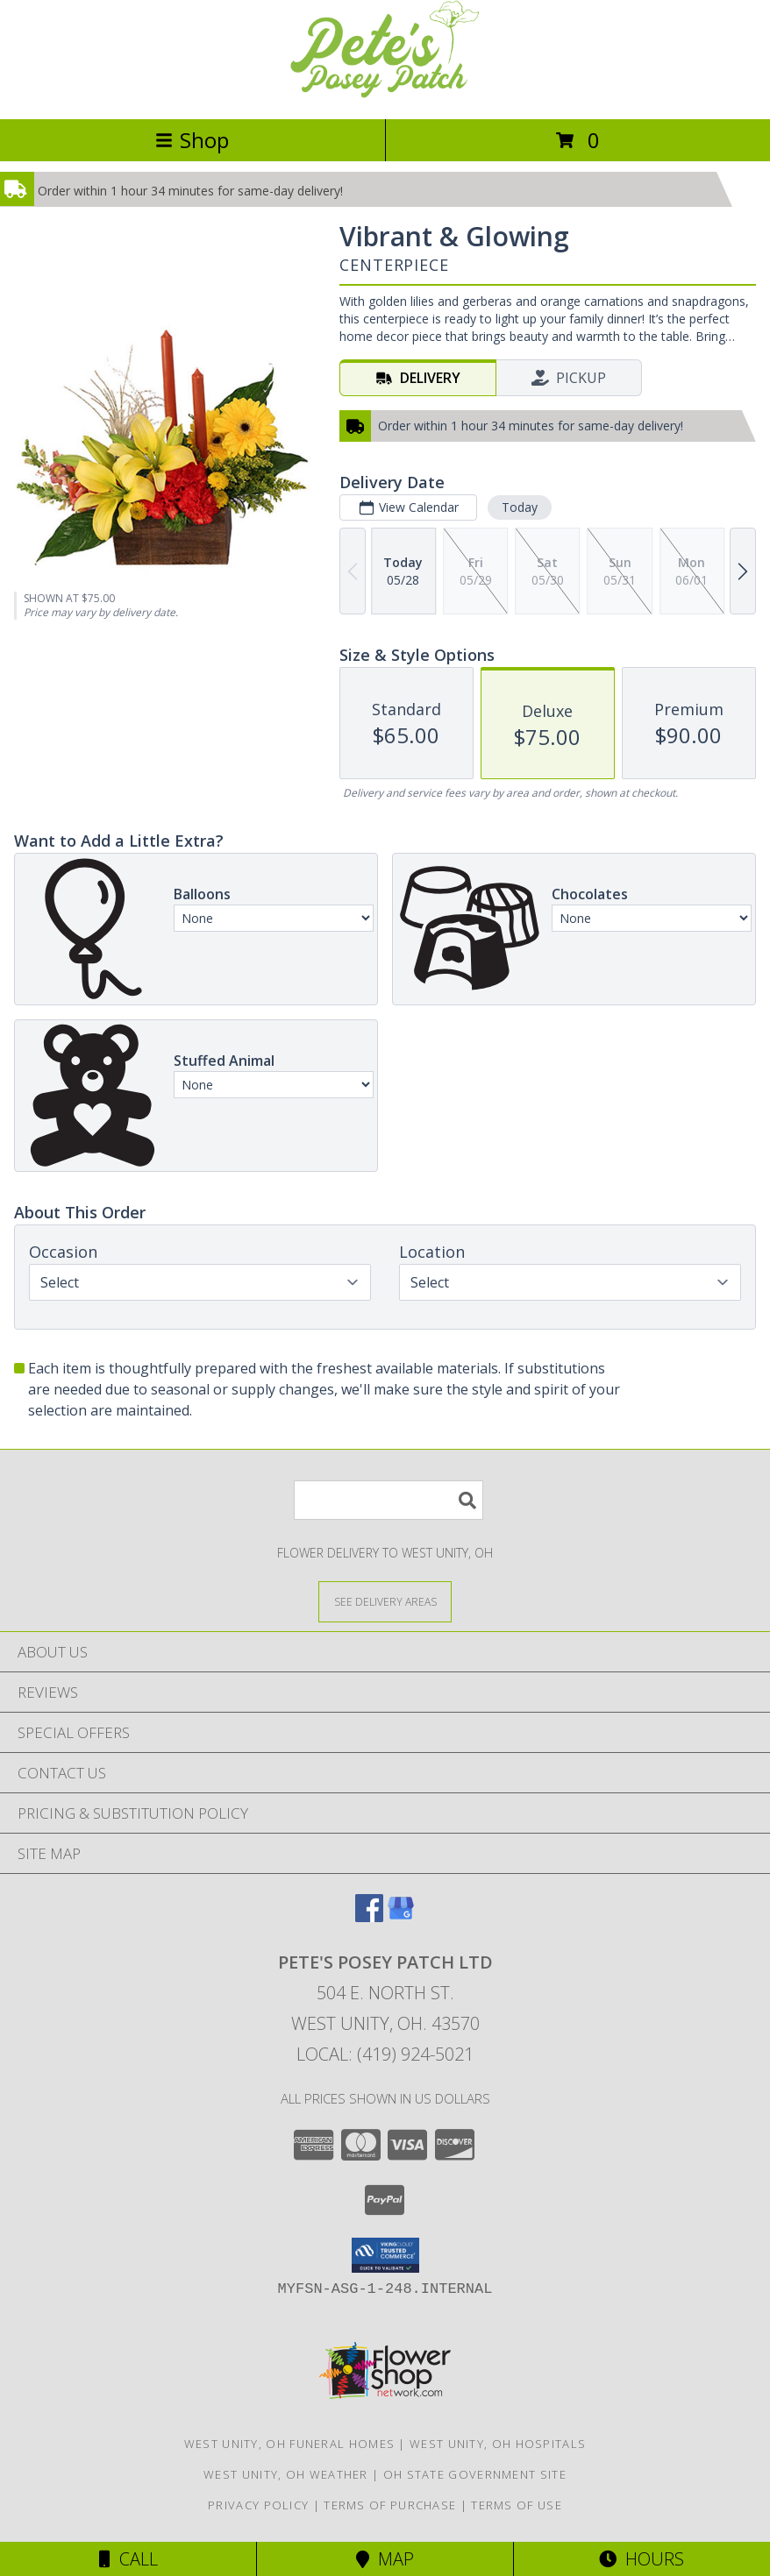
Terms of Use (516, 2505)
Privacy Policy (258, 2505)
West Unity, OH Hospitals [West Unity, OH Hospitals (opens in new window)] (498, 2444)
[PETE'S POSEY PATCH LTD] (385, 93)
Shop (192, 139)
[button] (385, 2255)
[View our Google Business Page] (401, 1916)
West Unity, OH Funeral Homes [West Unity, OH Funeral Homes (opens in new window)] (289, 2444)
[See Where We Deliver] (385, 1601)
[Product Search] (388, 1500)
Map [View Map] (385, 2559)
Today (520, 507)
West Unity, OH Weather (285, 2474)
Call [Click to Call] (128, 2559)
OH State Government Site (475, 2474)
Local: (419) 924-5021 (385, 2054)
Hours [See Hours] (641, 2559)
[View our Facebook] (369, 1916)
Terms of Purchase (390, 2505)
